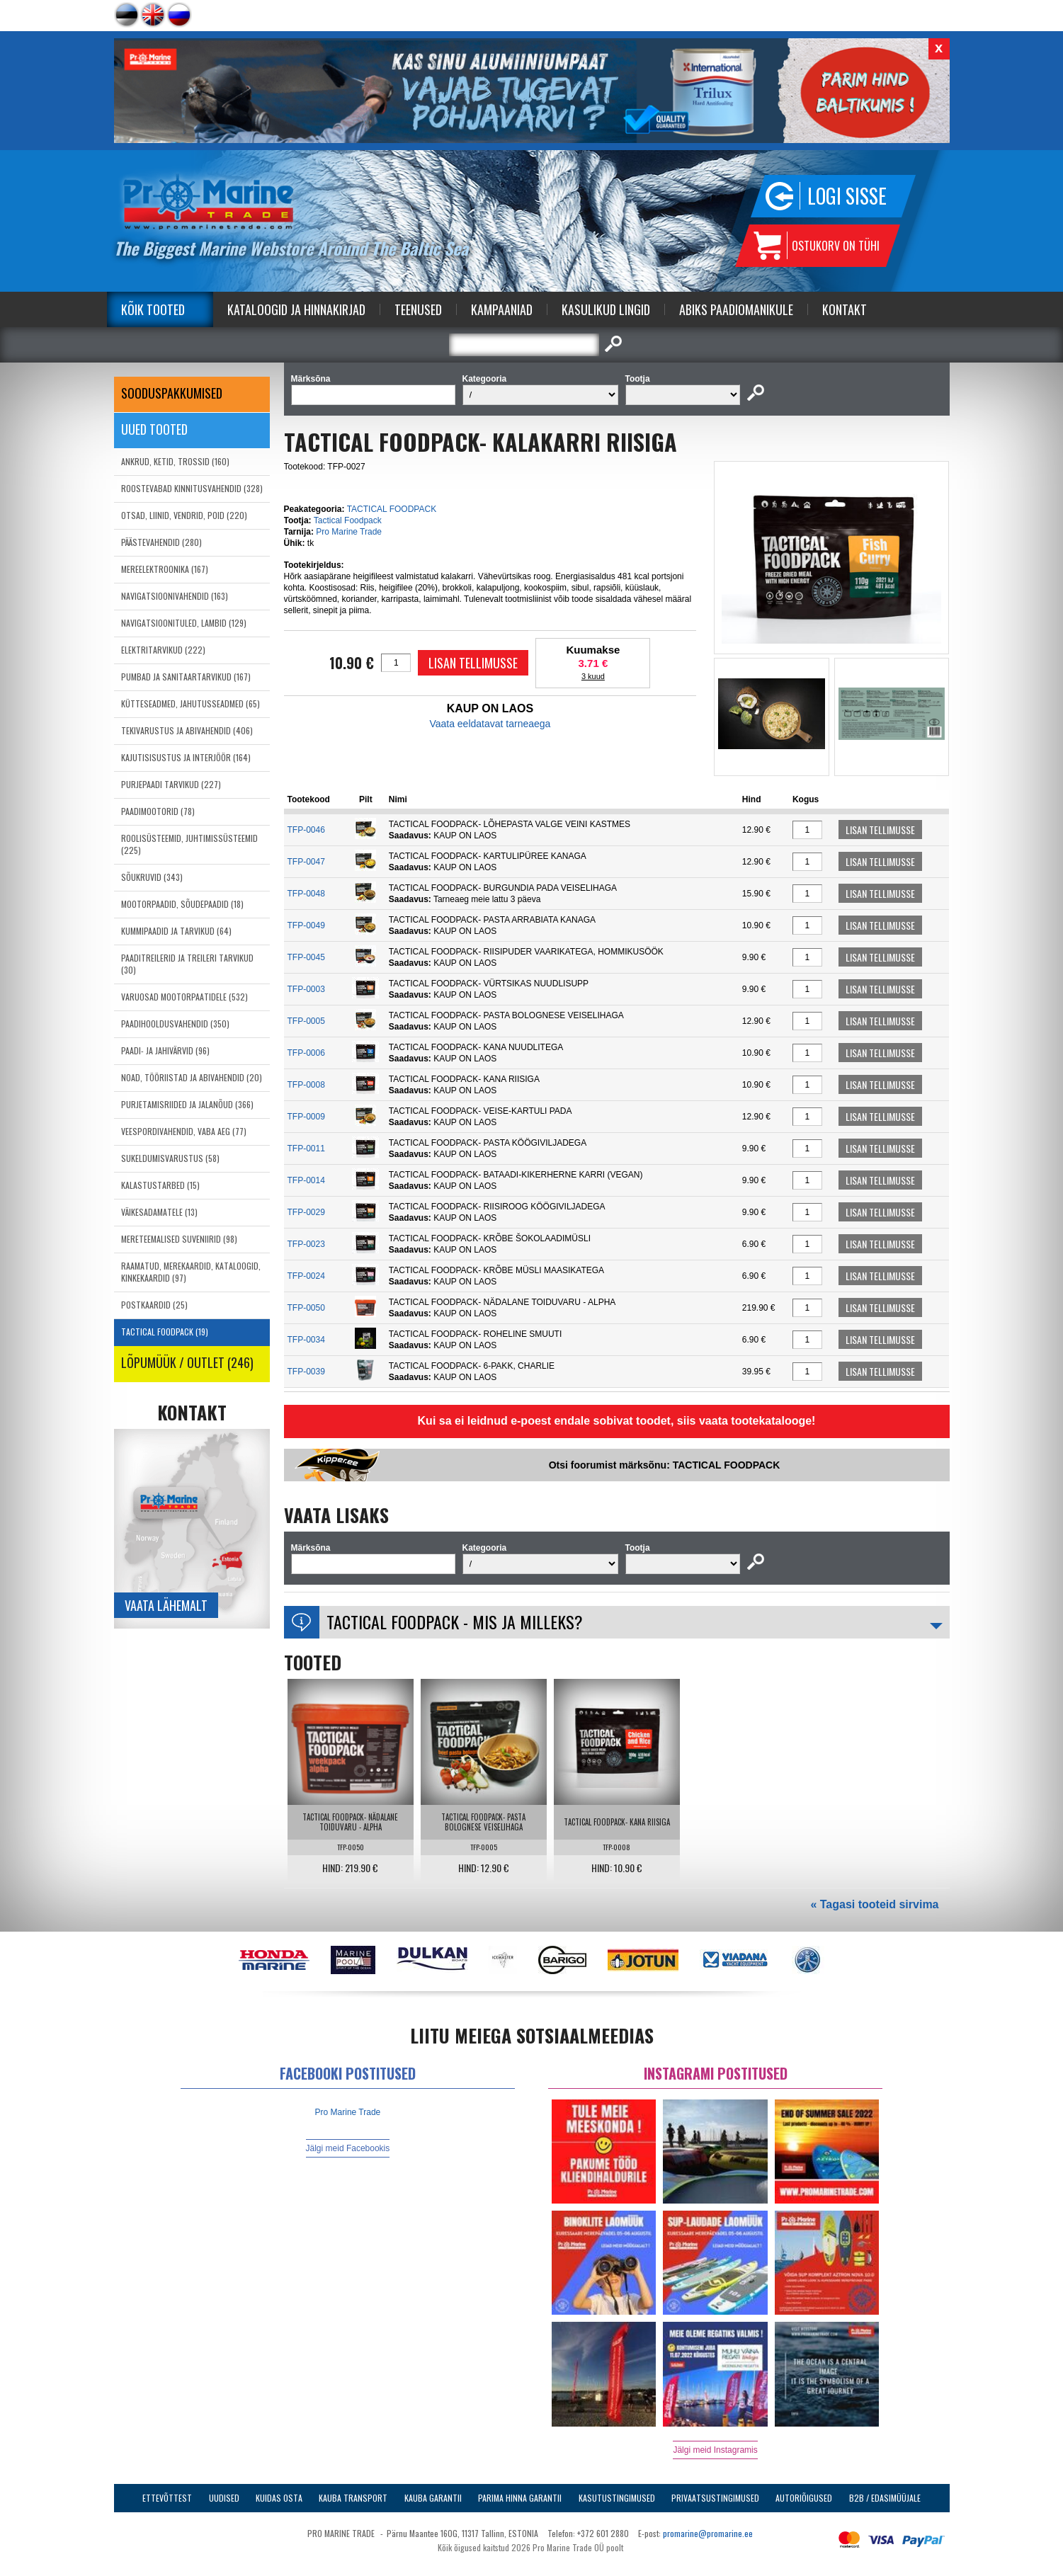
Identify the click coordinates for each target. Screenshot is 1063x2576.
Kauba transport (353, 2498)
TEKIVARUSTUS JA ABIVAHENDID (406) (187, 730)
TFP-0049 (306, 925)
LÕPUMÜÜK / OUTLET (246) (187, 1362)
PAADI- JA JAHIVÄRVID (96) (165, 1050)
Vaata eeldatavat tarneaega (489, 723)
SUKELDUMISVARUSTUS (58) (170, 1158)
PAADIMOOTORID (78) (158, 811)
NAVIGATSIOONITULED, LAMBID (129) (183, 623)
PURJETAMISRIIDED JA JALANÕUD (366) (187, 1104)
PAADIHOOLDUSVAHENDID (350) (175, 1024)
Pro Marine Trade (349, 532)
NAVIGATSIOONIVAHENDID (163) (174, 596)
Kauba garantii (433, 2498)
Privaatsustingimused (715, 2498)
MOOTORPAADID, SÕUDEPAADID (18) (182, 904)
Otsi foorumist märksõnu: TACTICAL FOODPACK (664, 1465)
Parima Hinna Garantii (520, 2498)
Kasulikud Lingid (606, 309)
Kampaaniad (502, 309)
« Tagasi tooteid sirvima (874, 1904)
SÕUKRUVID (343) (152, 877)
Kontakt (844, 309)
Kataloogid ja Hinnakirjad (296, 309)
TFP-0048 (306, 894)
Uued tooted (154, 429)
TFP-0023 (306, 1244)
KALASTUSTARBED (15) (160, 1185)
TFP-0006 (306, 1053)
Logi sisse (847, 195)
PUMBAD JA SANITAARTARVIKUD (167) (186, 677)
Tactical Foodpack (348, 520)
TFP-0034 (306, 1340)
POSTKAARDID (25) (154, 1305)
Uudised (224, 2498)
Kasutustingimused (617, 2498)
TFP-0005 (306, 1021)
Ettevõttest (167, 2498)
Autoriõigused (803, 2498)
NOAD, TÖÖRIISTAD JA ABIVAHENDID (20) (191, 1077)
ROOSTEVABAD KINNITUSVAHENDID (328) (192, 488)
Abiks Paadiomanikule (736, 309)
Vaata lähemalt (166, 1605)
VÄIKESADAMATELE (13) (159, 1212)
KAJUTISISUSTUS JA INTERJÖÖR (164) (186, 757)
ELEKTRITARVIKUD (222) (163, 650)
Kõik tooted (153, 309)
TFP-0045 (306, 957)
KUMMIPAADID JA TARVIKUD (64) (176, 931)
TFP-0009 (306, 1117)
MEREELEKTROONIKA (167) (164, 569)
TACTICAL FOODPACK (391, 509)
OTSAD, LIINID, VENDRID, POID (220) (184, 515)
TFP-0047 (306, 862)
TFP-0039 (306, 1372)
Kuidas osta (279, 2498)
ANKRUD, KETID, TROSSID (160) (175, 461)
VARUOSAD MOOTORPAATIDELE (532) (184, 997)
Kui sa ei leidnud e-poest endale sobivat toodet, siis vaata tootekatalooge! (617, 1421)
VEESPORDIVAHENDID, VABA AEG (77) (183, 1131)
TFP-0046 (306, 830)
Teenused (418, 309)
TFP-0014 (306, 1180)
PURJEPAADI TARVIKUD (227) (171, 784)
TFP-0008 (306, 1085)
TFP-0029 (306, 1212)
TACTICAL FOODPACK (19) (164, 1332)
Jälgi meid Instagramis (715, 2450)
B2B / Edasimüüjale (885, 2498)
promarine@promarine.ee (708, 2533)
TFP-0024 (306, 1276)
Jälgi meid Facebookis (348, 2148)
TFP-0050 (306, 1308)
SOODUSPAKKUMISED (171, 393)
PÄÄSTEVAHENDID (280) (161, 542)
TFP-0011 (306, 1148)
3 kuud (593, 676)
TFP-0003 (306, 989)
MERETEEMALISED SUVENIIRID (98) (179, 1239)
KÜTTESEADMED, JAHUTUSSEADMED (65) (190, 703)
